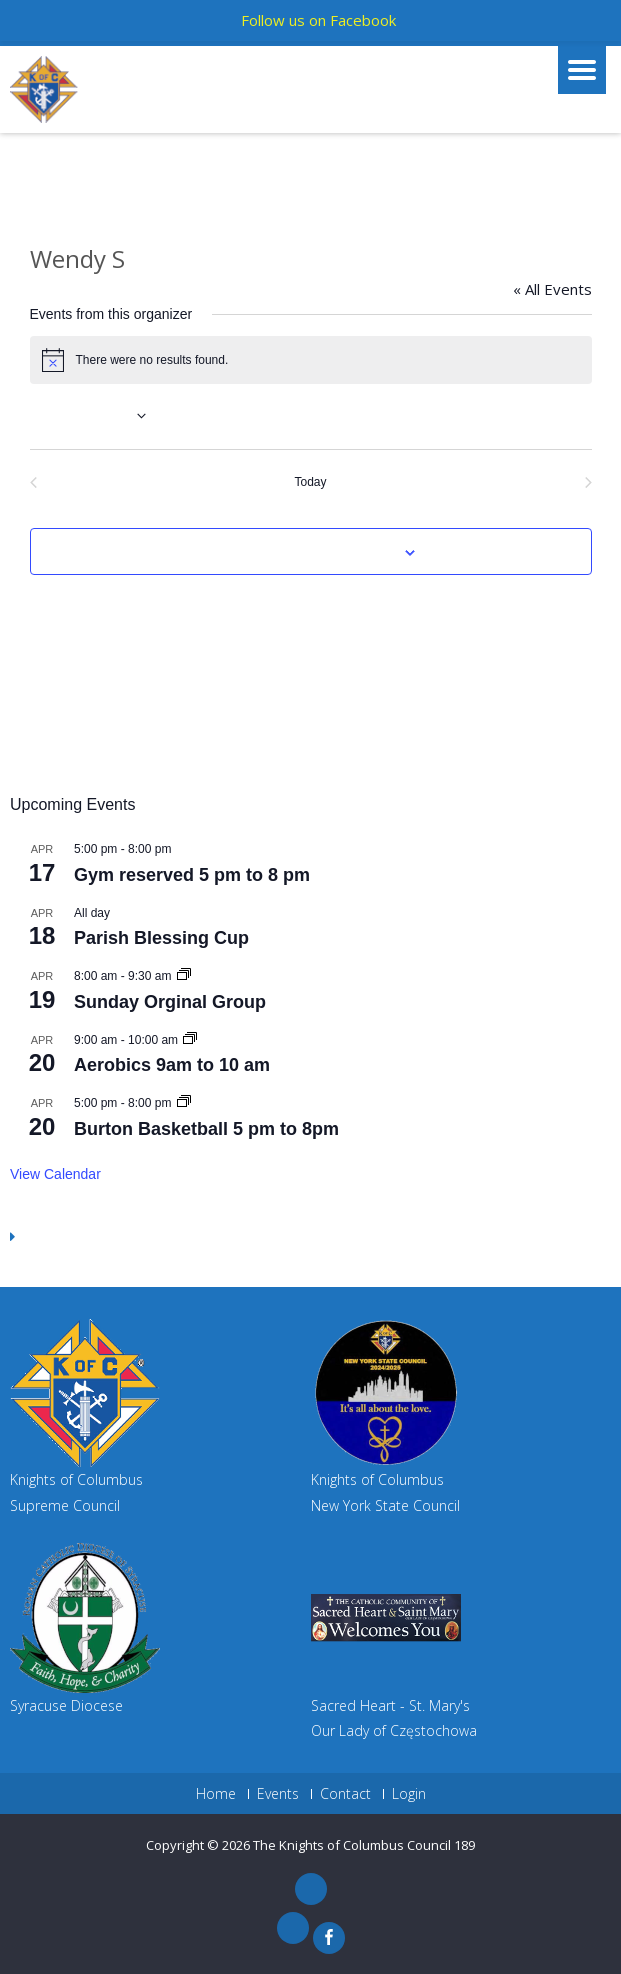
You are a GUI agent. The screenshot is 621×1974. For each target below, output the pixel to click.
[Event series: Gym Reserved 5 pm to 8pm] (184, 1103)
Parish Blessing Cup (161, 938)
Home (216, 1794)
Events (278, 1794)
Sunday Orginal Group (170, 1002)
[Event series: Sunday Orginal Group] (184, 976)
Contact (345, 1794)
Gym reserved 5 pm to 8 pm (192, 875)
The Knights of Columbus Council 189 (364, 1845)
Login (409, 1794)
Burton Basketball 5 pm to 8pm (206, 1129)
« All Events (552, 289)
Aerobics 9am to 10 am (172, 1065)
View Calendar (55, 1174)
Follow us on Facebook (318, 20)
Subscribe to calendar (300, 553)
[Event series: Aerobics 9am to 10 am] (190, 1040)
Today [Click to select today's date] (310, 482)
